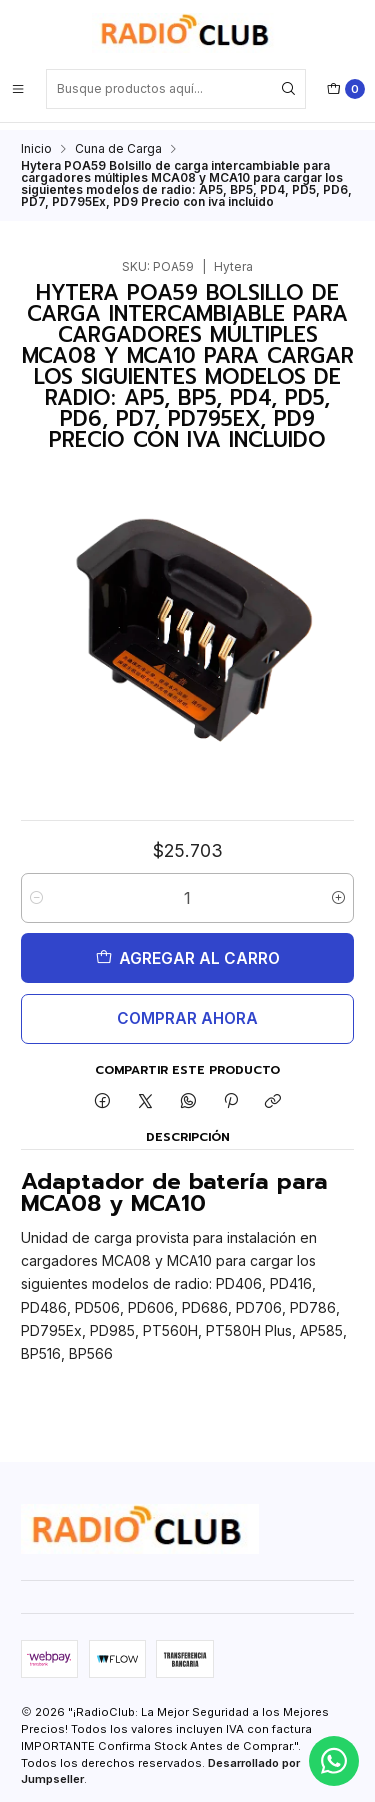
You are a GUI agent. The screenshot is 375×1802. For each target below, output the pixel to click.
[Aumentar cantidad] (338, 891)
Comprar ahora (187, 1011)
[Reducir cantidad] (36, 891)
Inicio (36, 142)
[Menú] (18, 89)
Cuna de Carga (118, 142)
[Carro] (346, 89)
